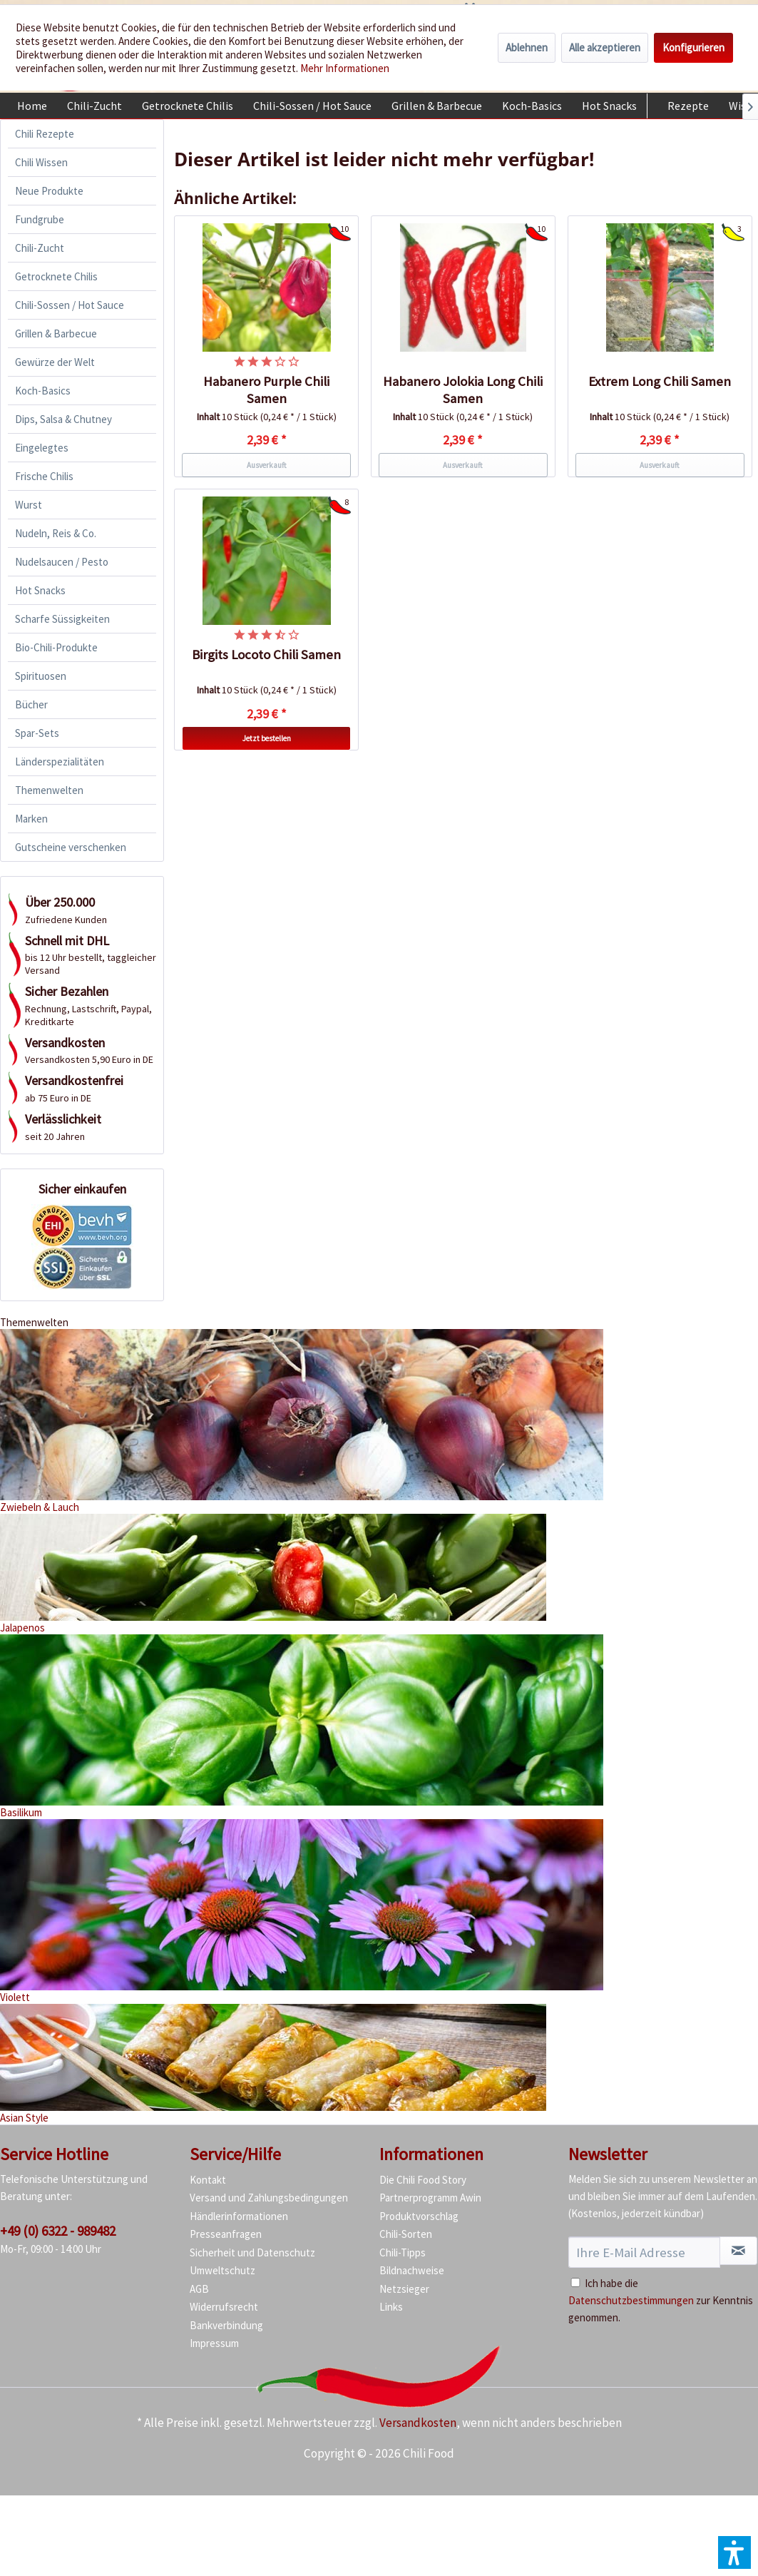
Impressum (214, 2343)
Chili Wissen (41, 162)
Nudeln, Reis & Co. (55, 533)
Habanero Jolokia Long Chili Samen (463, 390)
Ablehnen (527, 47)
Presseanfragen (226, 2234)
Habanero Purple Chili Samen (266, 390)
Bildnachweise (411, 2270)
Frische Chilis (44, 476)
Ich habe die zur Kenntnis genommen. (660, 2300)
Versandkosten (417, 2422)
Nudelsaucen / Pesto (61, 562)
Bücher (31, 704)
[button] (734, 2552)
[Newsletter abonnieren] (738, 2250)
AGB (199, 2289)
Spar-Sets (37, 733)
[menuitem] (32, 105)
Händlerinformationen (239, 2216)
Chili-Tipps (402, 2252)
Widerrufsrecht (224, 2306)
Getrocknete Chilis (56, 276)
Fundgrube (39, 219)
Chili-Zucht (39, 248)
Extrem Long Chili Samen (659, 381)
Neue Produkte (49, 191)
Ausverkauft (267, 465)
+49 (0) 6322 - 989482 (58, 2230)
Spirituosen (40, 676)
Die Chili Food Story (422, 2179)
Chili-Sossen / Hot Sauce (69, 305)
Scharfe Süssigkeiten (62, 619)
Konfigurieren (693, 47)
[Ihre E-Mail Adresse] (644, 2252)
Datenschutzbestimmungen (631, 2300)
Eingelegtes (41, 447)
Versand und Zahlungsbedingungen (269, 2197)
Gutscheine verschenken (70, 847)
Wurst (28, 504)
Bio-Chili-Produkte (56, 647)
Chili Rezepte (44, 134)
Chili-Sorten (405, 2234)
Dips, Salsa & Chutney (63, 419)
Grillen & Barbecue (56, 333)
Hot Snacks (40, 590)
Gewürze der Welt (55, 362)
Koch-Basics (43, 390)
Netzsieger (404, 2289)
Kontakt (208, 2179)
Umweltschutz (222, 2270)
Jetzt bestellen (266, 738)
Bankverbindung (226, 2325)
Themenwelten (49, 790)
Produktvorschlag (419, 2216)
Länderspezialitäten (59, 761)
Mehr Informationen (344, 68)
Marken (31, 818)
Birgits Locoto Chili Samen (266, 654)
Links (391, 2306)
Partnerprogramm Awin (430, 2197)
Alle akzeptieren (604, 47)
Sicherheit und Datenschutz (252, 2252)
